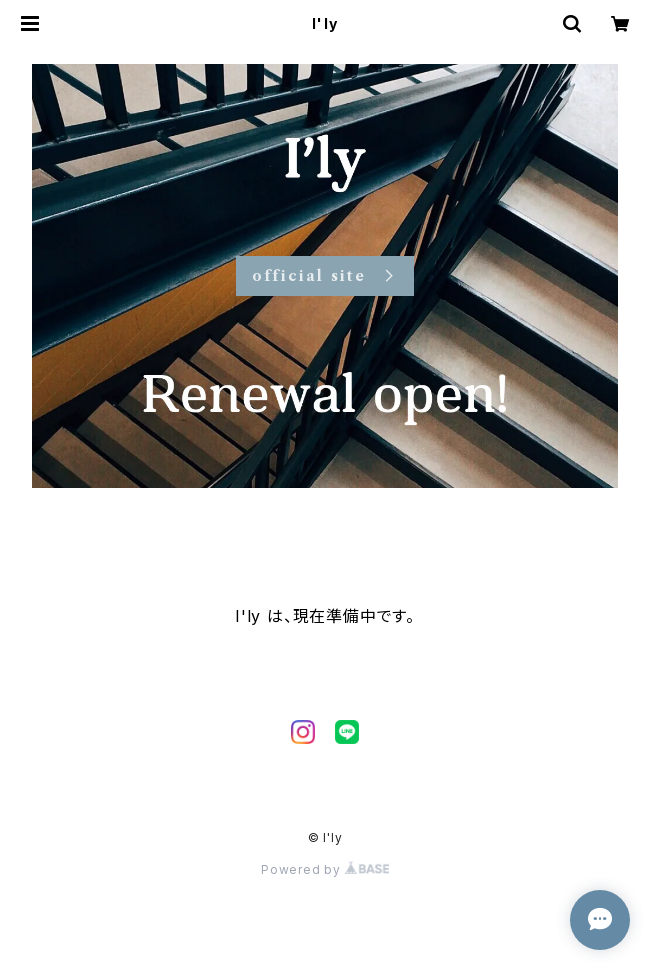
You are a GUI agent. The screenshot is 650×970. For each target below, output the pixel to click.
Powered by (325, 869)
